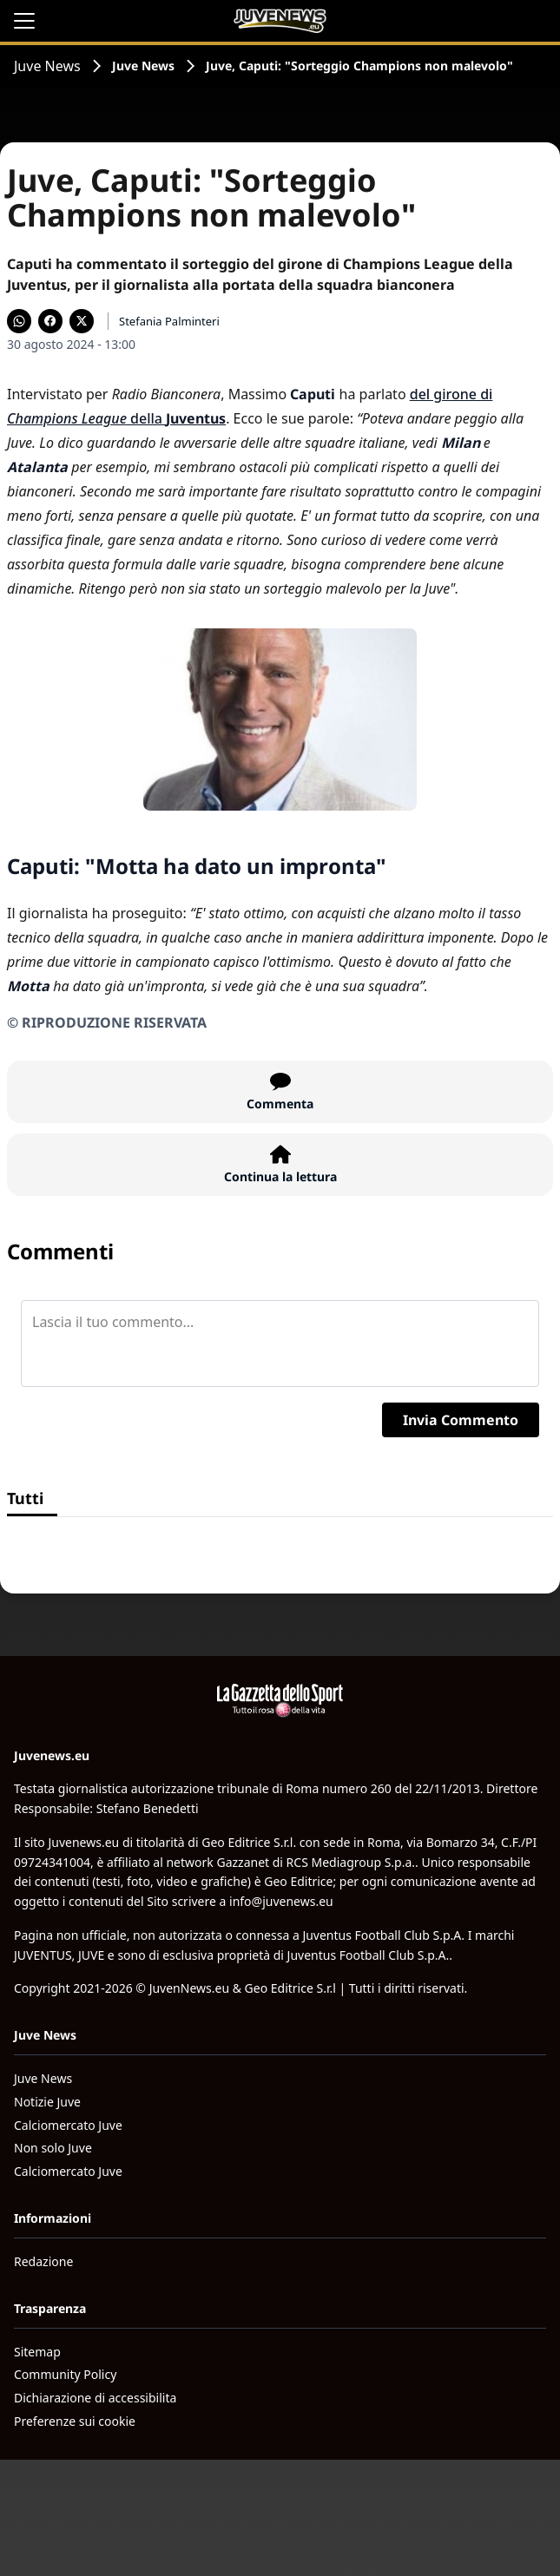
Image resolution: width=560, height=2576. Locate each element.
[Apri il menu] (24, 20)
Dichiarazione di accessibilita (95, 2397)
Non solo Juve (53, 2147)
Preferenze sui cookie (74, 2421)
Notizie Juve (47, 2101)
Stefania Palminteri (169, 321)
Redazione (43, 2261)
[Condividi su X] (81, 321)
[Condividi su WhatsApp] (19, 321)
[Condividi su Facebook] (50, 321)
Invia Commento (460, 1419)
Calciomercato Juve (68, 2125)
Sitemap (37, 2351)
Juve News (47, 66)
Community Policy (65, 2374)
